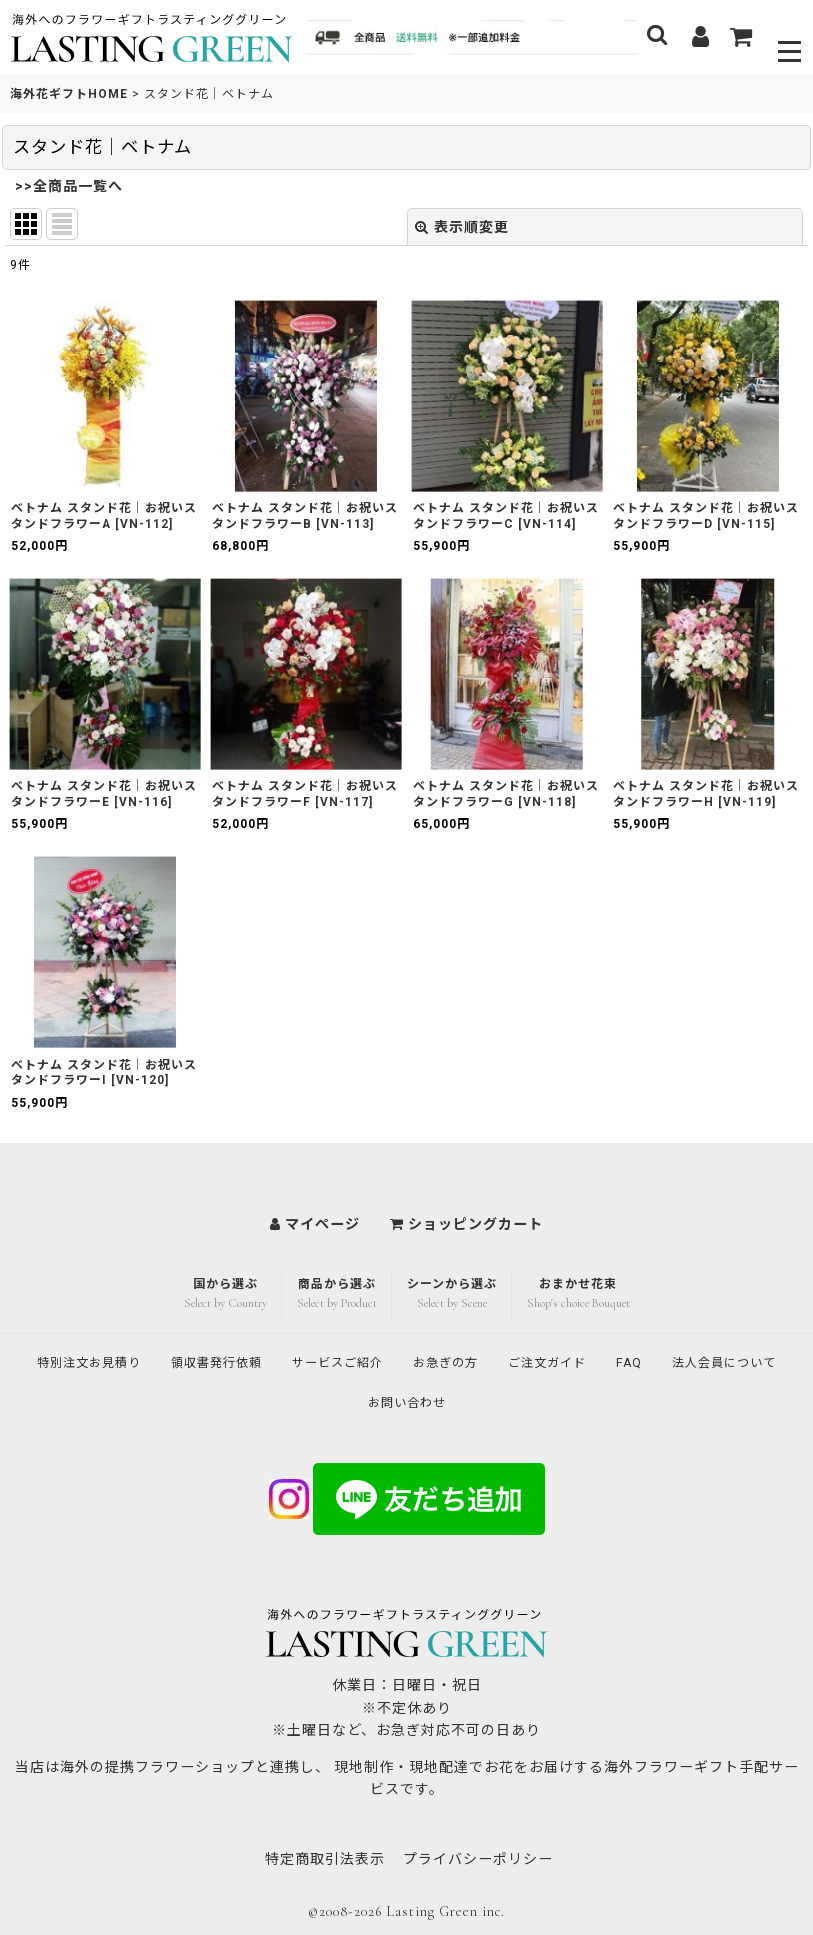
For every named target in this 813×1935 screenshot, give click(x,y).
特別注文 (130, 1360)
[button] (790, 37)
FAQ (729, 1360)
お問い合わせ (482, 1402)
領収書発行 (272, 1360)
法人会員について (347, 1402)
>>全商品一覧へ (69, 186)
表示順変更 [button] (462, 227)
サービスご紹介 (407, 1360)
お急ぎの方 (527, 1360)
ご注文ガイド (640, 1360)
